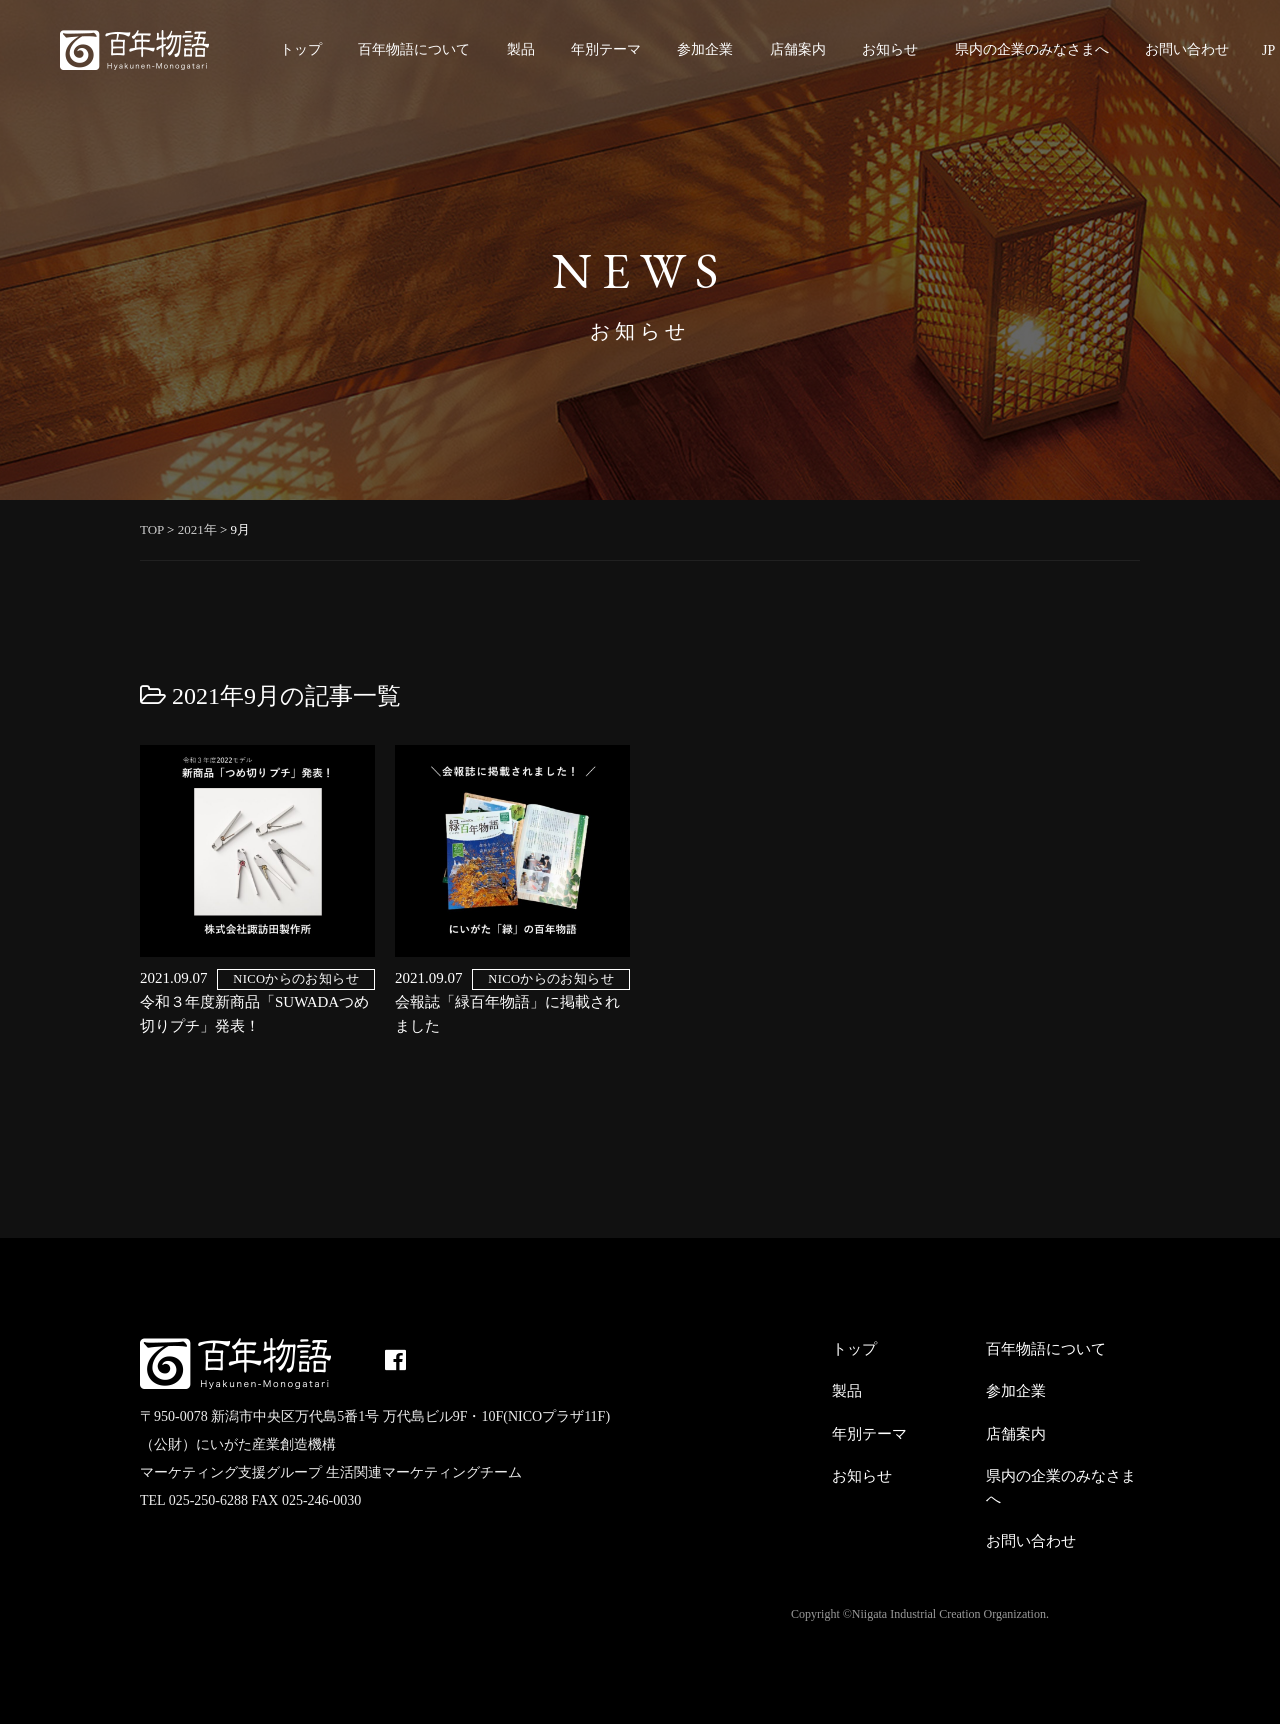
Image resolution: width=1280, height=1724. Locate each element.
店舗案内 (798, 49)
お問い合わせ (1187, 49)
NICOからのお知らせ (296, 979)
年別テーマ (606, 49)
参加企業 (705, 49)
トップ (301, 49)
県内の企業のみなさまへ (1032, 49)
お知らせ (890, 49)
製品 (521, 49)
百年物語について (414, 49)
